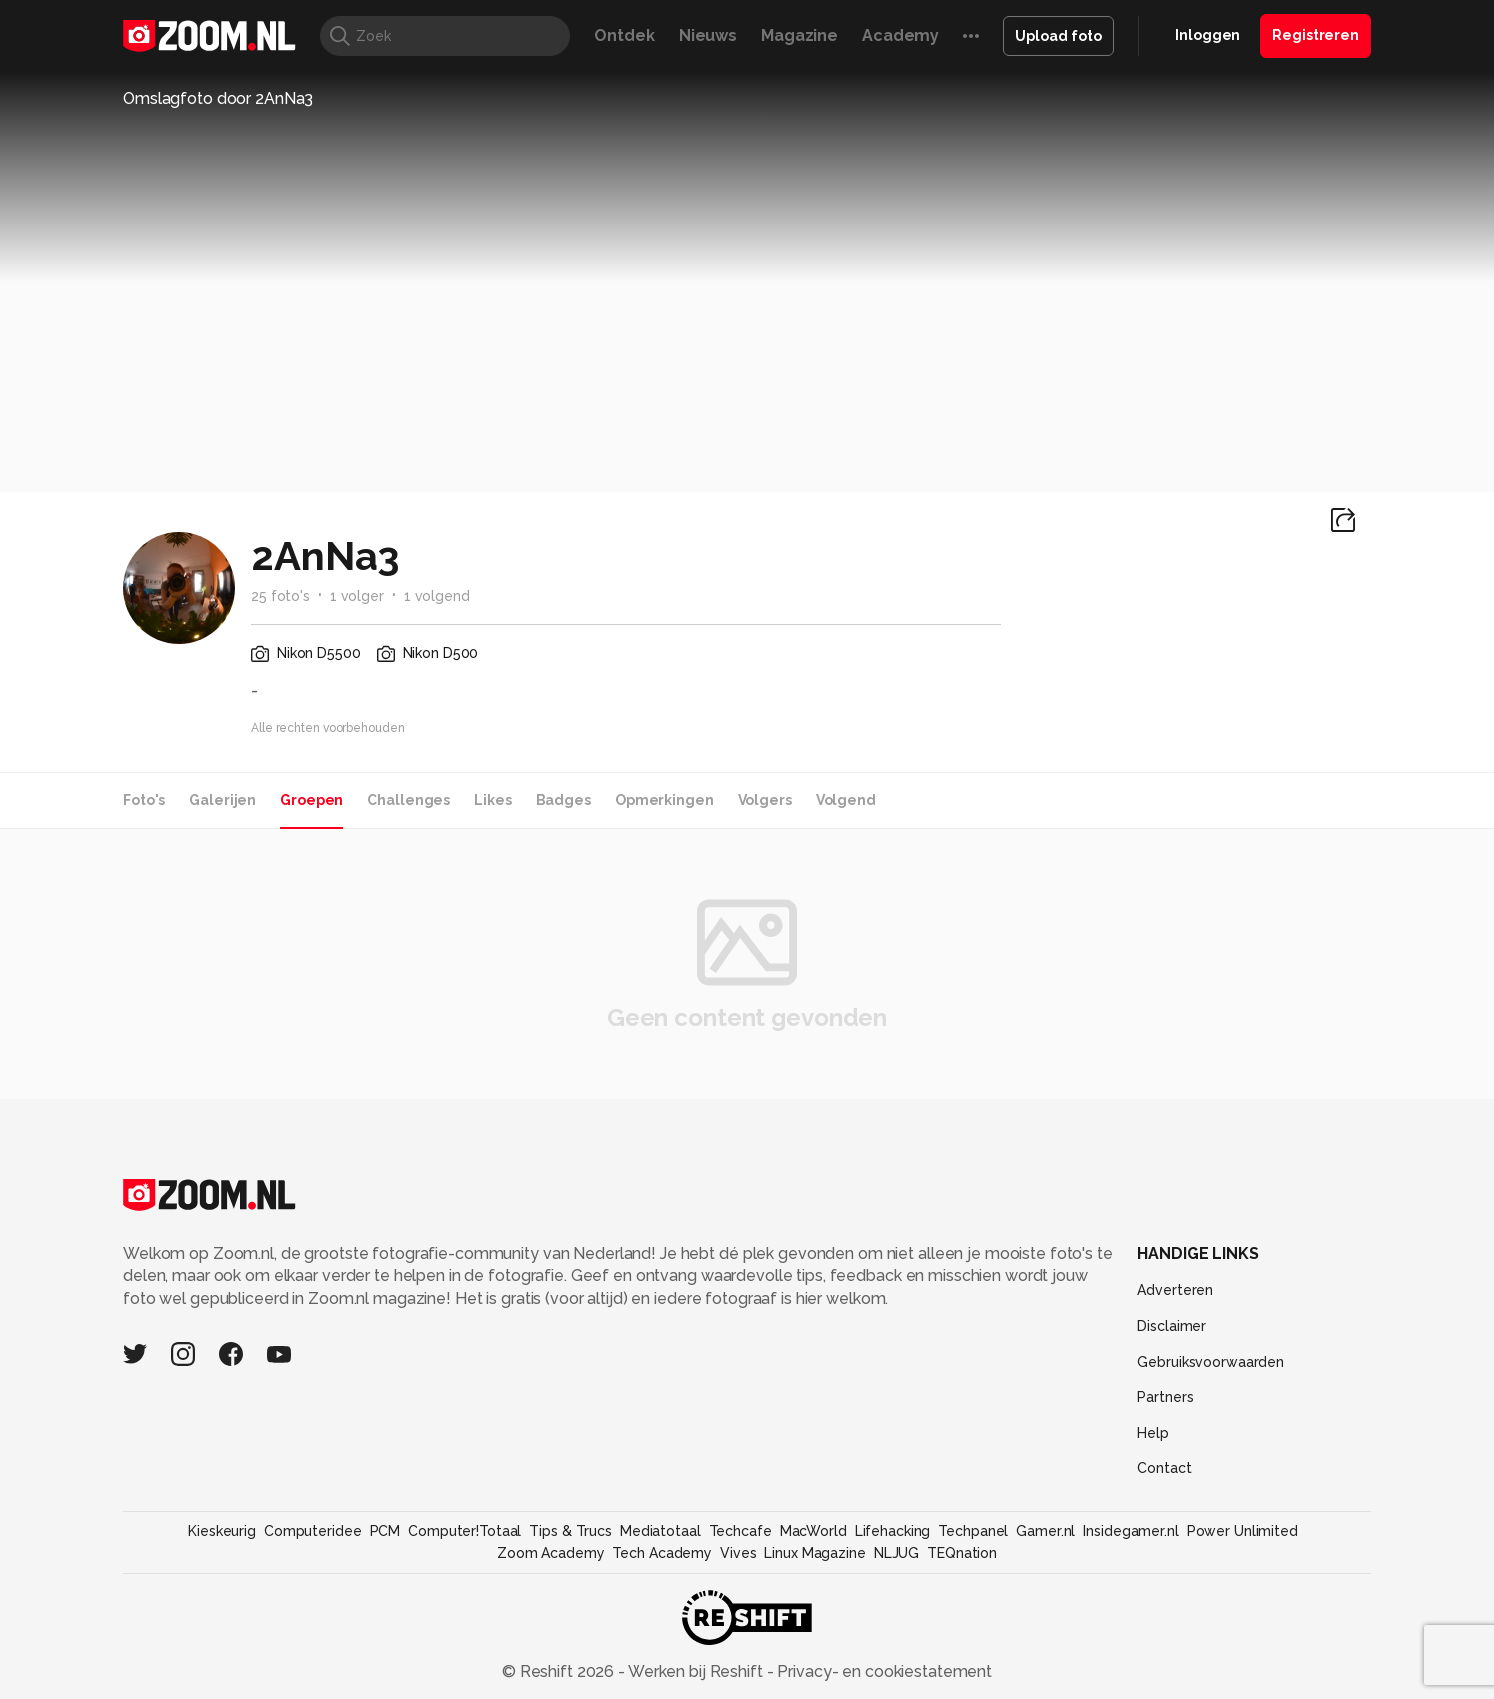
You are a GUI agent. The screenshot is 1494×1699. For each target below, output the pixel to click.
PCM (385, 1531)
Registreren (1315, 35)
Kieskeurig (222, 1531)
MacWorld (813, 1531)
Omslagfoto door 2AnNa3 (218, 98)
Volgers (765, 800)
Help (1153, 1433)
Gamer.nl (1045, 1531)
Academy (900, 35)
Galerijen (222, 800)
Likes (492, 800)
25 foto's (280, 596)
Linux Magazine (814, 1553)
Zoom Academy (551, 1553)
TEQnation (962, 1553)
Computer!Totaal (464, 1531)
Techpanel (973, 1531)
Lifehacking (893, 1531)
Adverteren (1175, 1290)
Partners (1165, 1397)
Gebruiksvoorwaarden (1210, 1362)
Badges (563, 800)
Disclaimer (1171, 1326)
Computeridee (313, 1531)
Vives (738, 1553)
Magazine (799, 35)
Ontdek (624, 35)
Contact (1164, 1468)
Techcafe (740, 1531)
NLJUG (896, 1553)
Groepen (311, 800)
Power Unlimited (1242, 1531)
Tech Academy (662, 1553)
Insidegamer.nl (1130, 1531)
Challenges (408, 800)
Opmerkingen (664, 800)
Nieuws (708, 35)
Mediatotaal (660, 1531)
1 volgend (437, 596)
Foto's (144, 800)
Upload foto (1058, 36)
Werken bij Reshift (696, 1671)
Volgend (846, 800)
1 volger (357, 596)
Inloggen (1207, 35)
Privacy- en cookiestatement (882, 1671)
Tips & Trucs (570, 1531)
